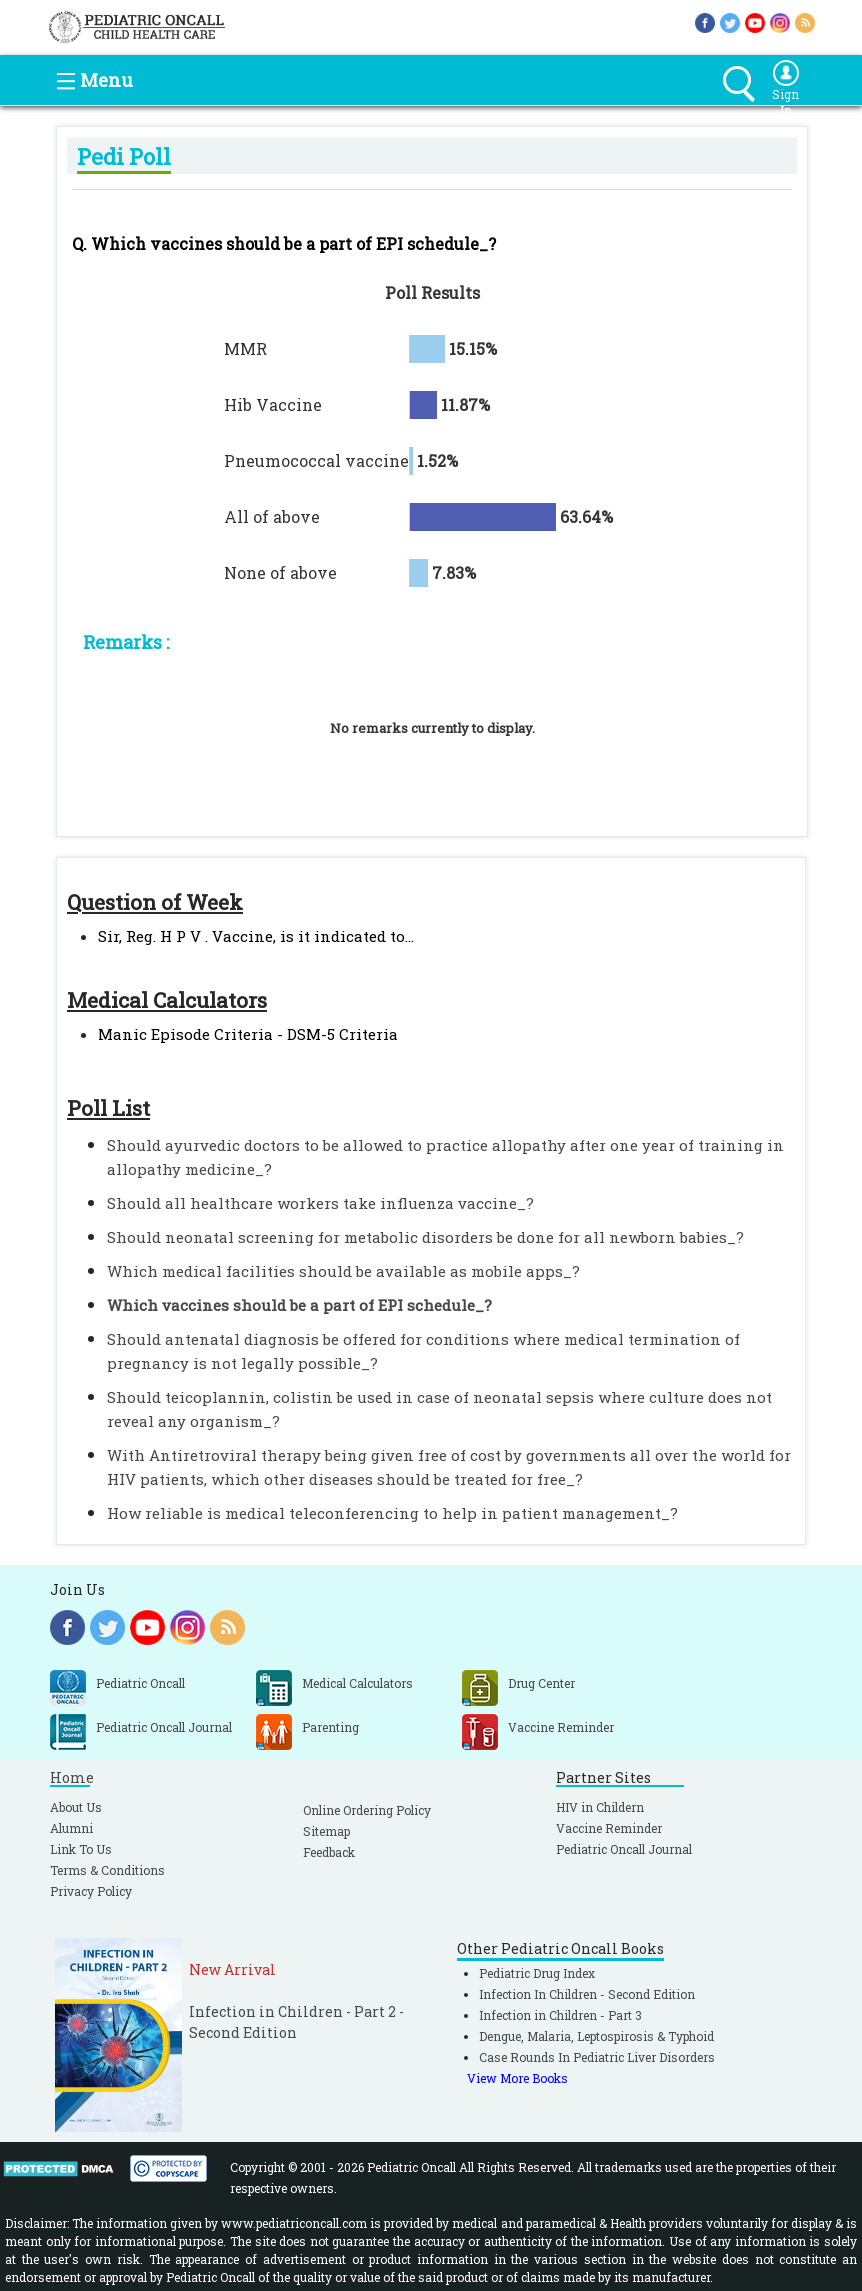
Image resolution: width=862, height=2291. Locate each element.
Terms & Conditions (107, 1870)
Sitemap (326, 1831)
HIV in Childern (600, 1807)
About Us (76, 1807)
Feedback (329, 1852)
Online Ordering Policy (367, 1810)
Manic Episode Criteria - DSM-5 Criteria (248, 1034)
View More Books (517, 2078)
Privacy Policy (91, 1891)
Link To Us (81, 1849)
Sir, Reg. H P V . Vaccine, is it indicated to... (256, 936)
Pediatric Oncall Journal (624, 1849)
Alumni (71, 1828)
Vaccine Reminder (609, 1828)
